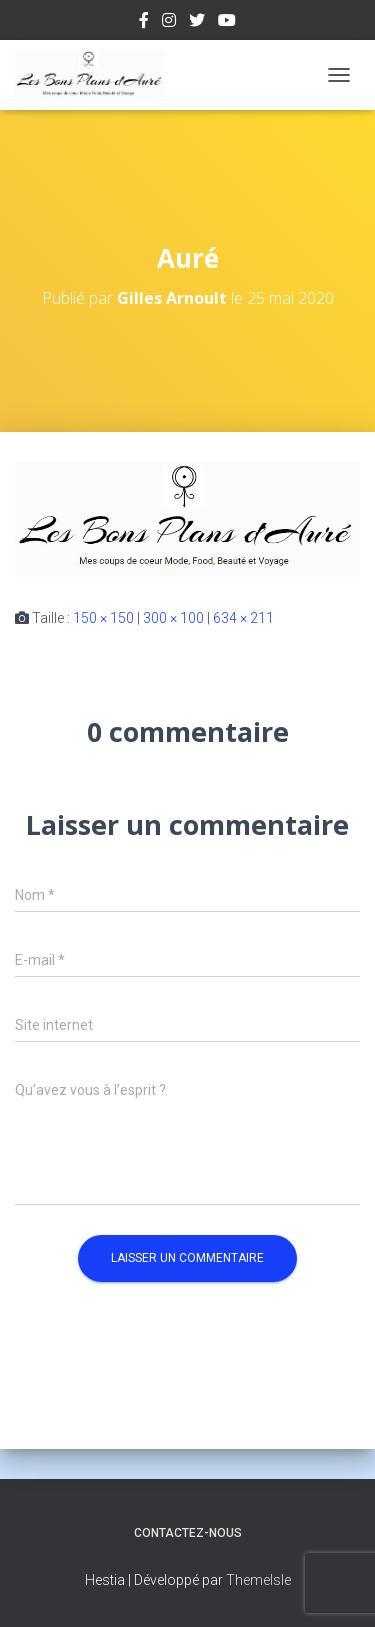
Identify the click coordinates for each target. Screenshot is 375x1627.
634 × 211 (243, 618)
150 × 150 (103, 618)
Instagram (169, 23)
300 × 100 (173, 618)
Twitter (197, 23)
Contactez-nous (188, 1533)
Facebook (144, 23)
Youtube (227, 23)
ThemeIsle (258, 1580)
